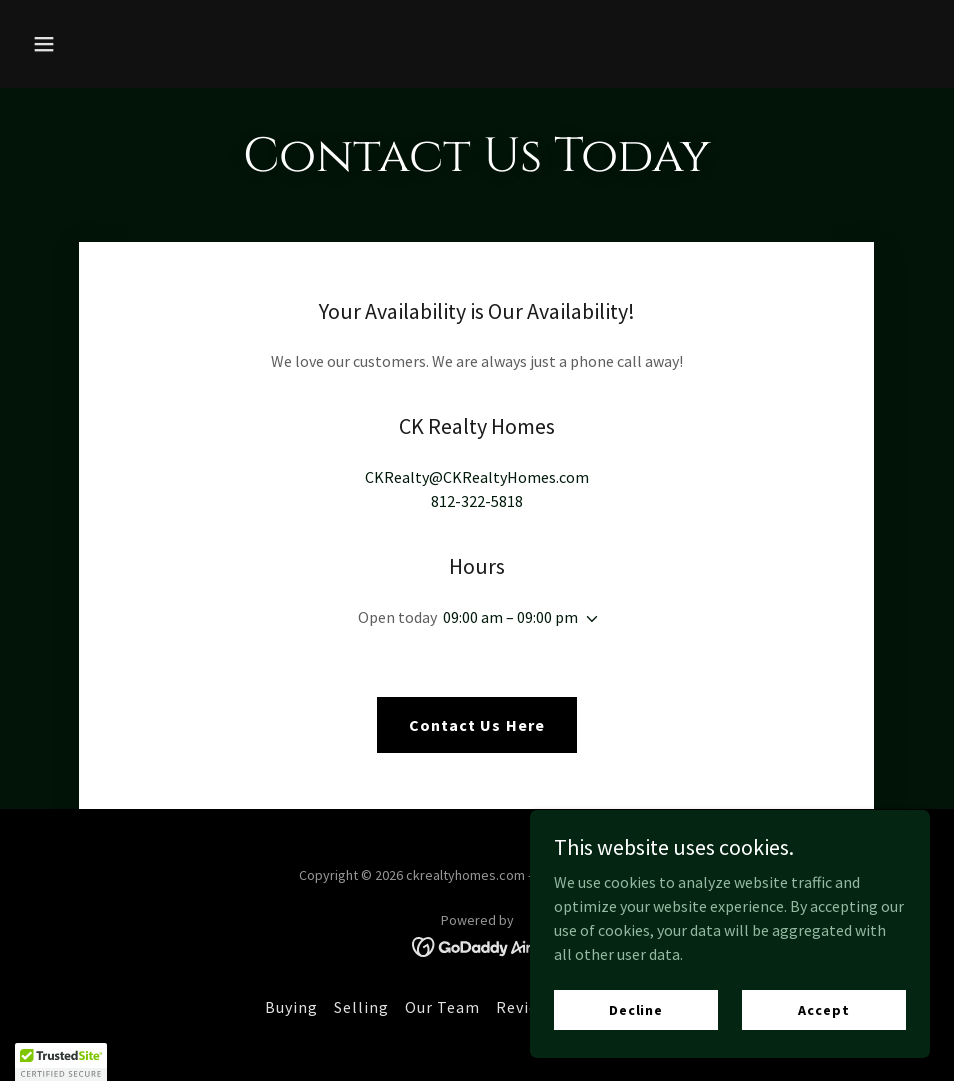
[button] (128, 44)
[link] (477, 945)
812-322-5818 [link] (477, 501)
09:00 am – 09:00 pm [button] (510, 617)
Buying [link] (291, 1007)
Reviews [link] (527, 1007)
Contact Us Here (476, 725)
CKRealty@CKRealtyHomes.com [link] (477, 477)
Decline (636, 1009)
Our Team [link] (442, 1007)
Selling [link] (361, 1007)
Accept (823, 1009)
